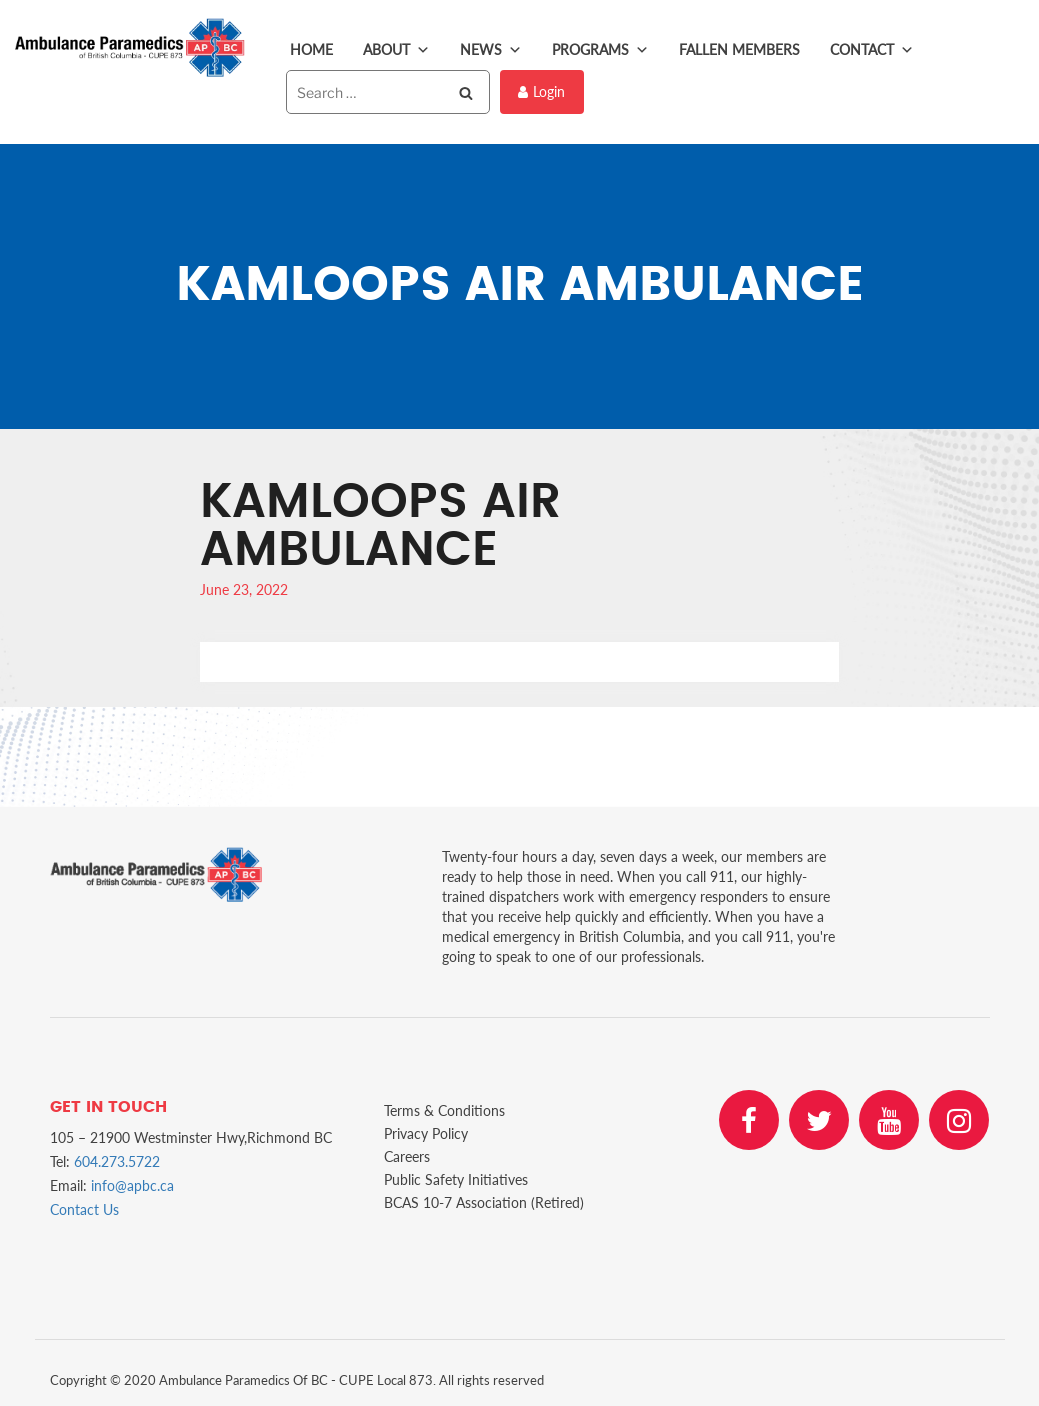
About (396, 50)
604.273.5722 (117, 1161)
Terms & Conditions (444, 1110)
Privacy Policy (426, 1133)
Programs (600, 50)
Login (541, 91)
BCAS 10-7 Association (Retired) (484, 1202)
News (491, 50)
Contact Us (84, 1209)
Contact (872, 50)
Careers (407, 1156)
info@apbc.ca (132, 1185)
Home (311, 49)
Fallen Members (739, 49)
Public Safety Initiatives (456, 1179)
